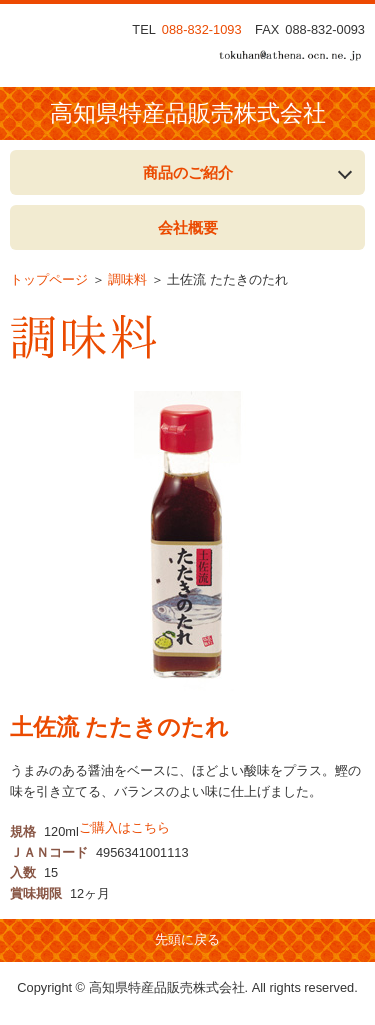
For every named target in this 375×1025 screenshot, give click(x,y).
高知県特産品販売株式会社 (188, 113)
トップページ (49, 279)
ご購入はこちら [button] (124, 827)
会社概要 (188, 227)
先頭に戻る (187, 939)
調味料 (127, 279)
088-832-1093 (202, 29)
